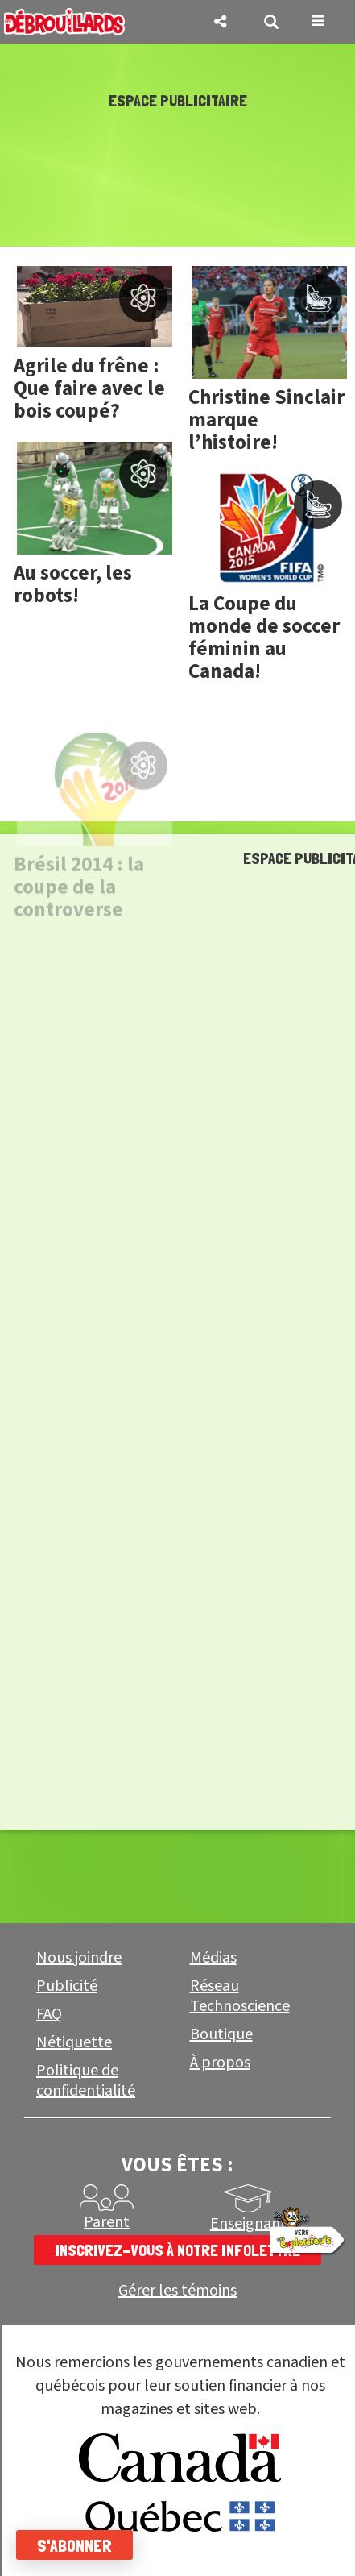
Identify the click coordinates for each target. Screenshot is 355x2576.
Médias (213, 1958)
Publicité (66, 1986)
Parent (107, 2222)
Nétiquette (74, 2042)
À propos (220, 2062)
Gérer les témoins (177, 2291)
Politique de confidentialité (85, 2080)
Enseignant (248, 2223)
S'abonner (74, 2545)
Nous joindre (79, 1958)
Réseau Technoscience (240, 1996)
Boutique (221, 2034)
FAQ (49, 2014)
